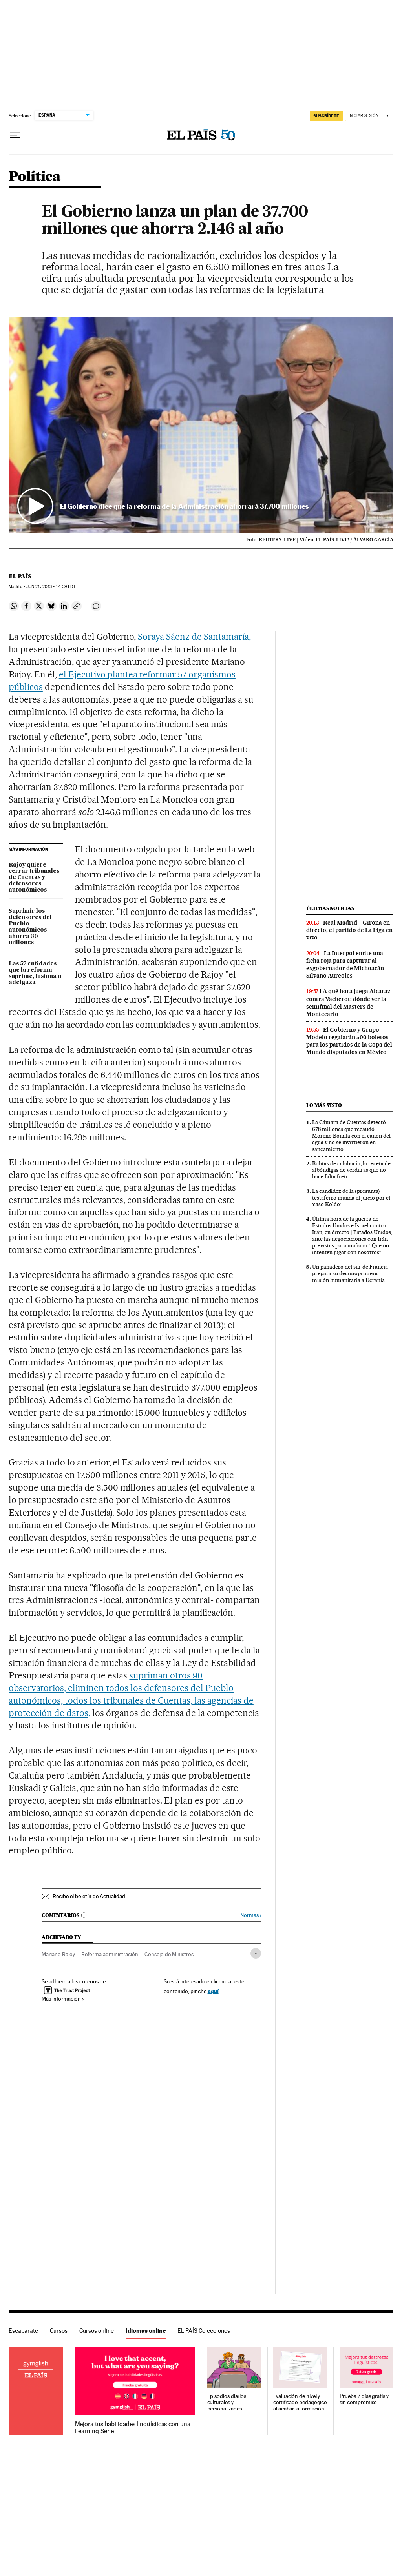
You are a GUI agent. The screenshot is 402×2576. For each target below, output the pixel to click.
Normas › (250, 1915)
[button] (201, 425)
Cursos (59, 2330)
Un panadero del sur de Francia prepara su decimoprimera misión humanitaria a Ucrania (350, 1273)
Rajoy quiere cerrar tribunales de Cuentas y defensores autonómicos (34, 877)
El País (20, 576)
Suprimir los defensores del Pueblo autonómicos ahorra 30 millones (30, 926)
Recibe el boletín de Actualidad (89, 1896)
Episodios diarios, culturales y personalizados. (227, 2402)
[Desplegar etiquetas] (255, 1953)
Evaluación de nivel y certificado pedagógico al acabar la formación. (300, 2402)
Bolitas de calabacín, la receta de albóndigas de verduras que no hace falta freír (351, 1170)
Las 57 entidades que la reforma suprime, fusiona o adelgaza (35, 973)
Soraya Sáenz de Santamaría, (194, 636)
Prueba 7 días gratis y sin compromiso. (364, 2399)
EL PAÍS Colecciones (203, 2330)
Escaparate (23, 2330)
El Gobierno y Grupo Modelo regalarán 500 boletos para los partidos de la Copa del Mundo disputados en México (349, 1041)
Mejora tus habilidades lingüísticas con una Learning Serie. (132, 2428)
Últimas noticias (330, 908)
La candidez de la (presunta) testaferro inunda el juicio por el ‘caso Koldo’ (351, 1197)
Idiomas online (146, 2330)
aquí (213, 1991)
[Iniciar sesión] (369, 116)
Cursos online (96, 2330)
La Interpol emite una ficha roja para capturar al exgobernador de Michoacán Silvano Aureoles (345, 964)
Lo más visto (324, 1105)
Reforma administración (109, 1954)
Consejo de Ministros (169, 1954)
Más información (63, 1998)
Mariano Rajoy (58, 1954)
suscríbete (326, 115)
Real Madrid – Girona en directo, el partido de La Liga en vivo (349, 930)
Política (34, 177)
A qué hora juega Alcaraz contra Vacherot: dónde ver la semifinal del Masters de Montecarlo (348, 1002)
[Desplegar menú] (15, 135)
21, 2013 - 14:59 (50, 586)
